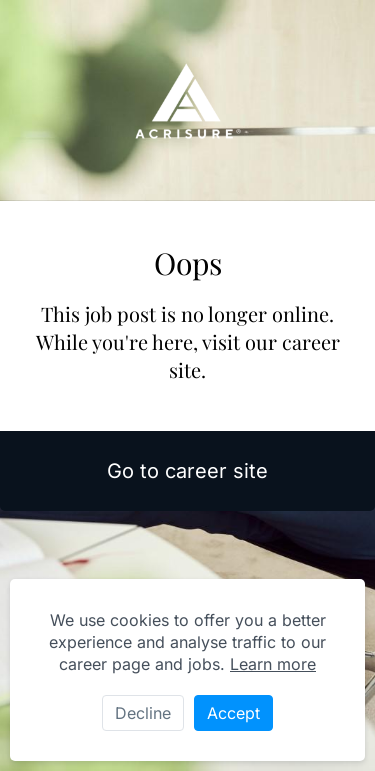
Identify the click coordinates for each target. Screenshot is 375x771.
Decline (143, 713)
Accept (233, 713)
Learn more (273, 664)
